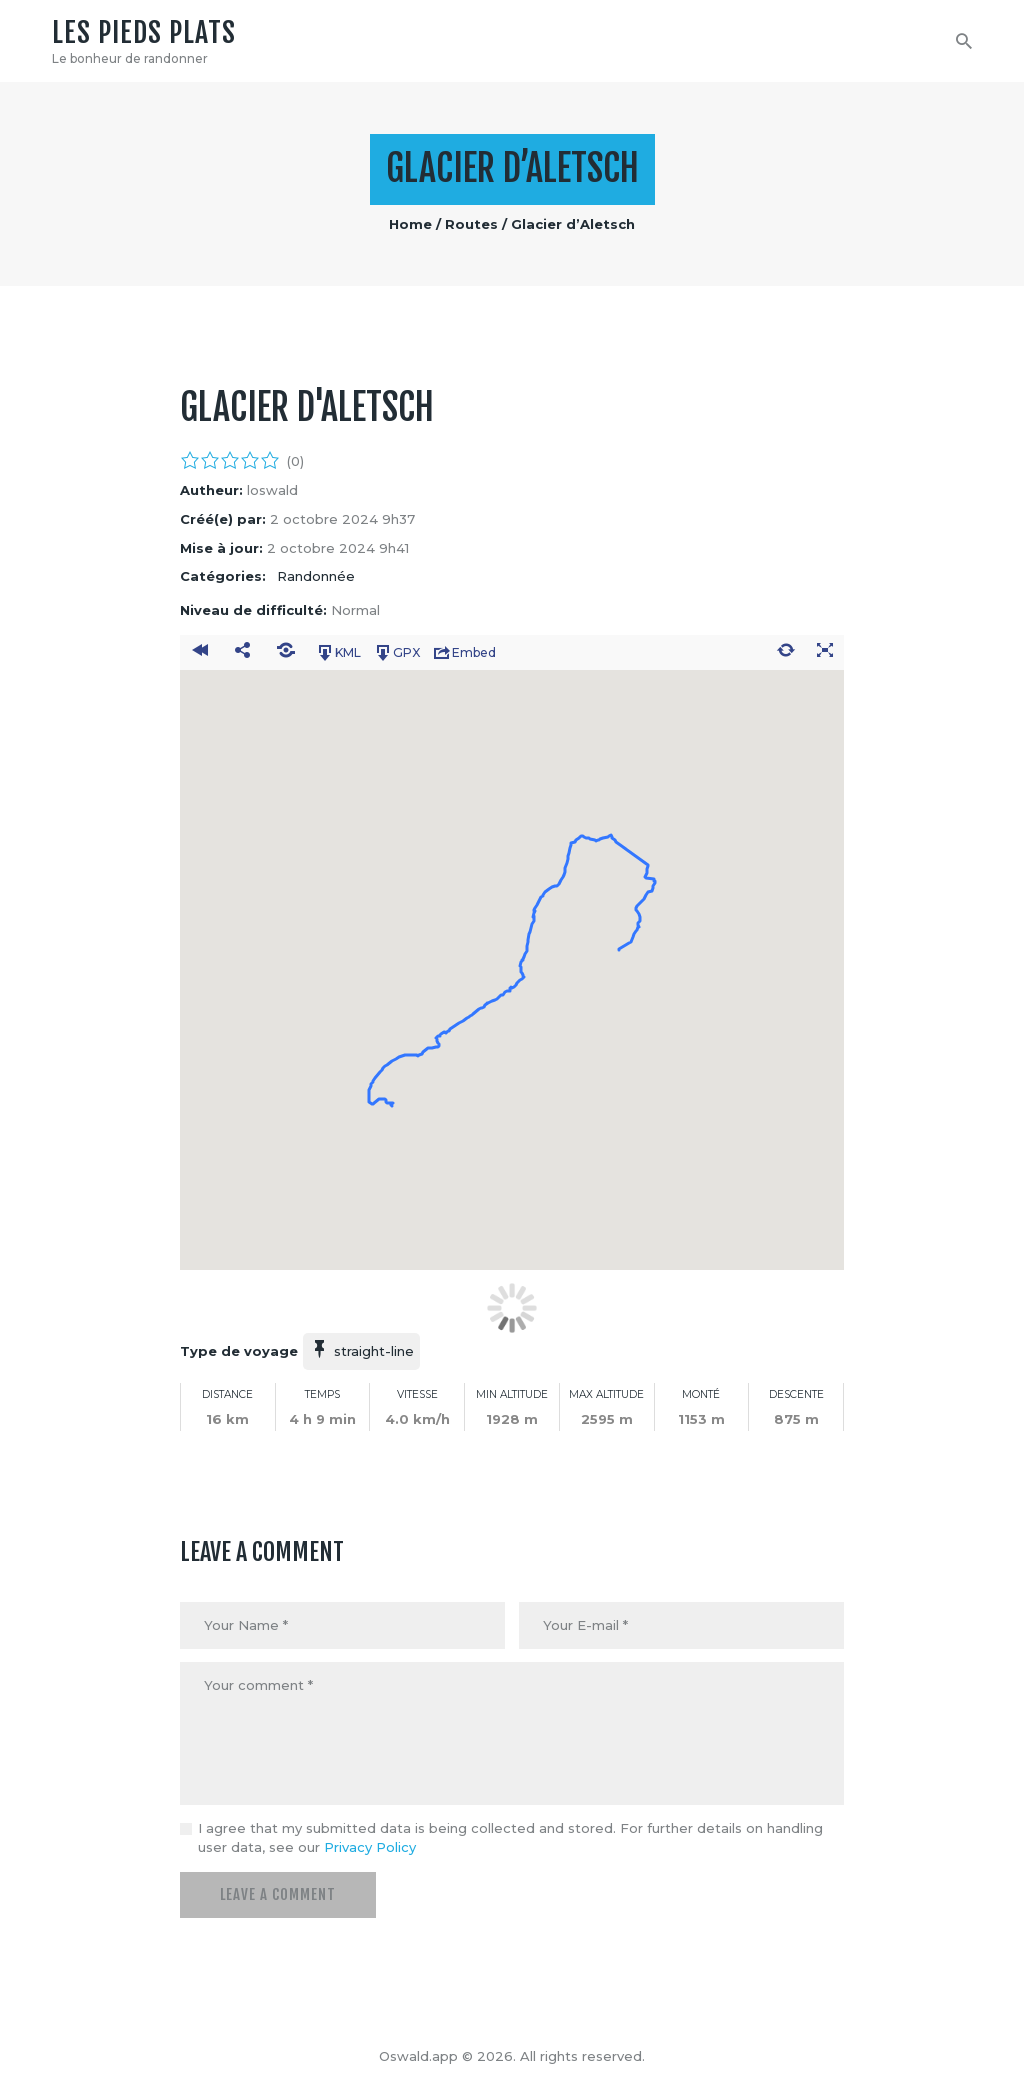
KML (338, 653)
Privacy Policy (370, 1847)
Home (410, 224)
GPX (396, 653)
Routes (471, 224)
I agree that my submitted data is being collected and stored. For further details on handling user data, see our (510, 1838)
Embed (464, 653)
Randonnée (316, 576)
